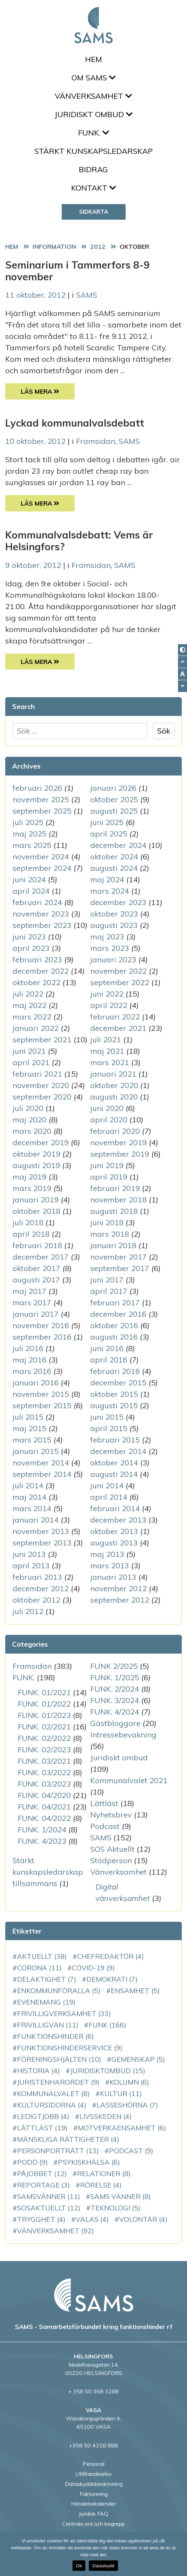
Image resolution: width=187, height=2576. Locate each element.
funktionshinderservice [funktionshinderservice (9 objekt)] (69, 2047)
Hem (93, 59)
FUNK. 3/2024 (114, 1700)
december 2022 (40, 971)
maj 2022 (29, 1005)
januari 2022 (35, 1028)
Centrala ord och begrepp (93, 2523)
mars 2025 (31, 845)
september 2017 (119, 1268)
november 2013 (40, 1531)
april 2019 (108, 1177)
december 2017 (40, 1257)
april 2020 (108, 1119)
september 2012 (119, 1600)
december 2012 (40, 1588)
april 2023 (31, 948)
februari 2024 (37, 902)
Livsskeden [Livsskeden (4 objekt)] (105, 2116)
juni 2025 (107, 822)
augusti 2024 (114, 868)
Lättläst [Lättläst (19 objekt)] (42, 2127)
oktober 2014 (114, 1462)
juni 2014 (107, 1485)
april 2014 (108, 1497)
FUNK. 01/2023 (44, 1715)
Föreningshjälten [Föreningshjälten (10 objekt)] (59, 2059)
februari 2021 (37, 1074)
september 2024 (41, 868)
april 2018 (31, 1234)
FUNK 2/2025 (114, 1666)
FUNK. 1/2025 (114, 1677)
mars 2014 (31, 1508)
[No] (178, 2554)
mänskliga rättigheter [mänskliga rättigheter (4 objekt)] (68, 2139)
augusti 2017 (36, 1280)
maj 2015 (29, 1428)
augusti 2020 (114, 1097)
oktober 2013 (114, 1531)
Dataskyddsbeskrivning (93, 2483)
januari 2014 (35, 1520)
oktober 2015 (114, 1394)
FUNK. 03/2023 (44, 1784)
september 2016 (41, 1337)
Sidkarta (93, 211)
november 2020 (40, 1085)
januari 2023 (113, 959)
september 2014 (41, 1474)
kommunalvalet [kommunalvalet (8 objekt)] (53, 2093)
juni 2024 (29, 879)
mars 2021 (109, 1062)
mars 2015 (31, 1440)
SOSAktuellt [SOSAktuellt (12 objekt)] (48, 2207)
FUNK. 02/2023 (44, 1749)
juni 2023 (29, 936)
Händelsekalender (93, 2503)
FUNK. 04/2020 (44, 1795)
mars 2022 (31, 1017)
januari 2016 (35, 1382)
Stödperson (111, 1860)
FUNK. (93, 133)
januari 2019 (35, 1199)
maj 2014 (29, 1497)
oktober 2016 (114, 1325)
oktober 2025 (114, 799)
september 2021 (41, 1039)
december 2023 (118, 902)
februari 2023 (37, 959)
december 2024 (118, 845)
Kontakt (93, 188)
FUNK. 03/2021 (44, 1761)
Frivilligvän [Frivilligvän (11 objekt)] (47, 2025)
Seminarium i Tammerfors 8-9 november (77, 271)
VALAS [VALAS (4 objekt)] (92, 2219)
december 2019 (40, 1142)
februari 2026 (37, 788)
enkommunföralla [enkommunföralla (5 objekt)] (59, 1990)
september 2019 (119, 1154)
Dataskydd (103, 2565)
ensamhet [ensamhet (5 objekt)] (135, 1990)
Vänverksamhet (93, 96)
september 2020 (41, 1097)
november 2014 (40, 1462)
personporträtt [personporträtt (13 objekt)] (58, 2150)
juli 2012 (27, 1611)
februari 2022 (115, 1017)
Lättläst (104, 1803)
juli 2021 (105, 1039)
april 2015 (108, 1428)
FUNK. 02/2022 (44, 1738)
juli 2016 (27, 1348)
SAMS (86, 295)
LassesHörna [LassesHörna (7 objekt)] (127, 2105)
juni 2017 (107, 1280)
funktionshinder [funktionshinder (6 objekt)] (55, 2036)
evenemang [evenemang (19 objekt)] (46, 2002)
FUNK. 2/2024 (114, 1689)
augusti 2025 (114, 811)
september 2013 (41, 1543)
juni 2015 (107, 1417)
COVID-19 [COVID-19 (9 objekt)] (93, 1967)
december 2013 (118, 1520)
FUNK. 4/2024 (114, 1712)
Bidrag (93, 169)
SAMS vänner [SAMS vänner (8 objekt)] (120, 2196)
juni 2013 (29, 1554)
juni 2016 (107, 1348)
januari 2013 (113, 1577)
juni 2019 (107, 1165)
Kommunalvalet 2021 (129, 1780)
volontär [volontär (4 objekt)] (143, 2219)
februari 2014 (115, 1508)
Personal (93, 2463)
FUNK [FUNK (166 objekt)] (107, 2025)
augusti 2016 (114, 1337)
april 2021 (31, 1062)
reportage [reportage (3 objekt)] (43, 2185)
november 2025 (40, 799)
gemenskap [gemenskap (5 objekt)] (138, 2059)
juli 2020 (27, 1108)
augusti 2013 (114, 1543)
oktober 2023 (114, 914)
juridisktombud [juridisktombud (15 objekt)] (107, 2070)
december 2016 (118, 1314)
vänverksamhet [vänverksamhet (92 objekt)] (55, 2230)
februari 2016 (115, 1371)
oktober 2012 (36, 1600)
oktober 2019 (36, 1154)
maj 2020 (29, 1119)
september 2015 (41, 1405)
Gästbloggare (115, 1723)
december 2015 (118, 1382)
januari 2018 (113, 1245)
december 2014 (118, 1451)
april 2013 (31, 1565)
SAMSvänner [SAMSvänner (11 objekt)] (48, 2196)
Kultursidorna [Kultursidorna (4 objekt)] (51, 2105)
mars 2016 (31, 1371)
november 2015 (40, 1394)
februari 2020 (115, 1131)
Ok (79, 2565)
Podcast (105, 1826)
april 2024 (31, 891)
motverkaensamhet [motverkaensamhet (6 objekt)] (122, 2127)
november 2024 (40, 856)
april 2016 (108, 1360)
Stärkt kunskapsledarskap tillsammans (47, 1872)
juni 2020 (107, 1108)
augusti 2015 (114, 1405)
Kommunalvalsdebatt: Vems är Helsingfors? (79, 540)
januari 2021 (113, 1074)
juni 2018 (107, 1222)
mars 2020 (31, 1131)
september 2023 (41, 925)
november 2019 (118, 1142)
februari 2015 (115, 1440)
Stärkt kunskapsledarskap (93, 151)
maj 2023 (107, 936)
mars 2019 (31, 1188)
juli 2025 (27, 822)
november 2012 (118, 1588)
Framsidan (95, 441)
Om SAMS (93, 77)
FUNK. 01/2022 (44, 1704)
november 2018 (118, 1199)
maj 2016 (29, 1360)
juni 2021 (29, 1051)
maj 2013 (107, 1554)
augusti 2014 (114, 1474)
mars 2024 (109, 891)
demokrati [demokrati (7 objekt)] (112, 1979)
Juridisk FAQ (93, 2513)
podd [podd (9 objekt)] (32, 2162)
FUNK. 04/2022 (44, 1818)
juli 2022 (27, 994)
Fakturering (94, 2493)
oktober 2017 (36, 1268)
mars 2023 (109, 948)
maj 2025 (29, 834)
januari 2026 (113, 788)
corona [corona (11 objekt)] (39, 1967)
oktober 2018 (36, 1211)
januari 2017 (35, 1314)
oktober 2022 (36, 982)
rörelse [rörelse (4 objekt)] (101, 2185)
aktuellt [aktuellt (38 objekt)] (42, 1956)
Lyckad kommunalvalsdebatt (74, 423)
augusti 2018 (114, 1211)
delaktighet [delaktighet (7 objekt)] (46, 1979)
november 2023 (40, 914)
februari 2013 (37, 1577)
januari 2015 (35, 1451)
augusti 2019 (36, 1165)
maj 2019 (29, 1177)
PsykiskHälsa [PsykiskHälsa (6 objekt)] (89, 2162)
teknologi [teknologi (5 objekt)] (116, 2207)
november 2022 (118, 971)
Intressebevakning (123, 1735)
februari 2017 (115, 1302)
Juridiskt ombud (93, 114)
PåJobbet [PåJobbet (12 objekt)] (42, 2173)
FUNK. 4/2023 (42, 1841)
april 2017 (108, 1291)
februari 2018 (37, 1245)
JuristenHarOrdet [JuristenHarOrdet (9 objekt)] (58, 2082)
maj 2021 (107, 1051)
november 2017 (118, 1257)
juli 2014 (27, 1485)
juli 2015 (27, 1417)
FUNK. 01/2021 (44, 1692)
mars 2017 (31, 1302)
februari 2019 (115, 1188)
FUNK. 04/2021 (44, 1807)
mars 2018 (109, 1234)
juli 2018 (27, 1222)
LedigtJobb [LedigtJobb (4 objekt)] (43, 2116)
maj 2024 (107, 879)
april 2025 (108, 834)
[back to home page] (93, 2295)
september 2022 (119, 982)
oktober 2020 (114, 1085)
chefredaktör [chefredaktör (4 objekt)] (110, 1956)
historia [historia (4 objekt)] (38, 2070)
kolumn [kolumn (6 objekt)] (129, 2082)
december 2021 (118, 1028)
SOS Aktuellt (112, 1849)
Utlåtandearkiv (93, 2473)
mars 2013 (109, 1565)
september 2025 (41, 811)
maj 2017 (29, 1291)
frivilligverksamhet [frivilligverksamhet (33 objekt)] (64, 2013)
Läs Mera (48, 391)
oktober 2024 (114, 856)
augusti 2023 (114, 925)
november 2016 (40, 1325)
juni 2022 (107, 994)
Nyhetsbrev (111, 1815)
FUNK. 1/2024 (42, 1829)
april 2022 (108, 1005)
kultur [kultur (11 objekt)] (121, 2093)
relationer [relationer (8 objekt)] (104, 2173)
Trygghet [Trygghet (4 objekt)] (41, 2219)
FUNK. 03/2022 (44, 1772)
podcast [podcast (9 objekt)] (131, 2150)
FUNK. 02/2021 (44, 1727)
